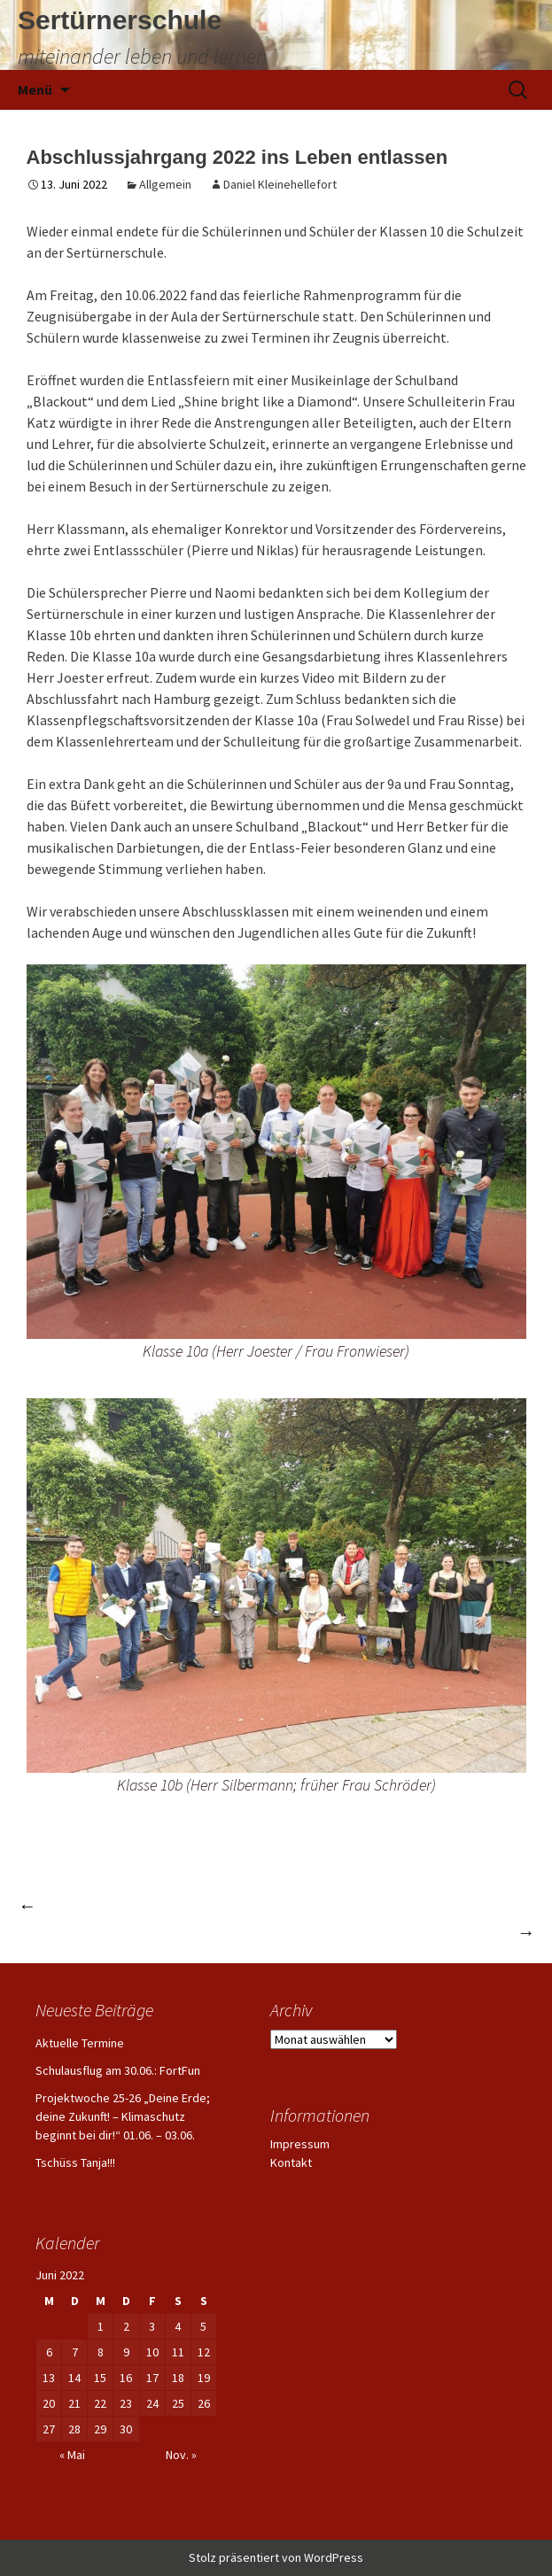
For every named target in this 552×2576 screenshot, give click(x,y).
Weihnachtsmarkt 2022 (444, 1932)
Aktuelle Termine (79, 2043)
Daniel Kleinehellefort (280, 184)
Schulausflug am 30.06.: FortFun (117, 2070)
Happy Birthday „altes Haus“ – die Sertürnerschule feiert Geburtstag (262, 1905)
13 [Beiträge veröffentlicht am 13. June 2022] (49, 2378)
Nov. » (181, 2455)
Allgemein (165, 184)
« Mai (72, 2455)
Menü (35, 89)
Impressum (300, 2144)
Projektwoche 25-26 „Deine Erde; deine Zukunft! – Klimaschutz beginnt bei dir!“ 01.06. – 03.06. (122, 2116)
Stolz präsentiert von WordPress (276, 2557)
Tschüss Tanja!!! (75, 2162)
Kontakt (291, 2162)
